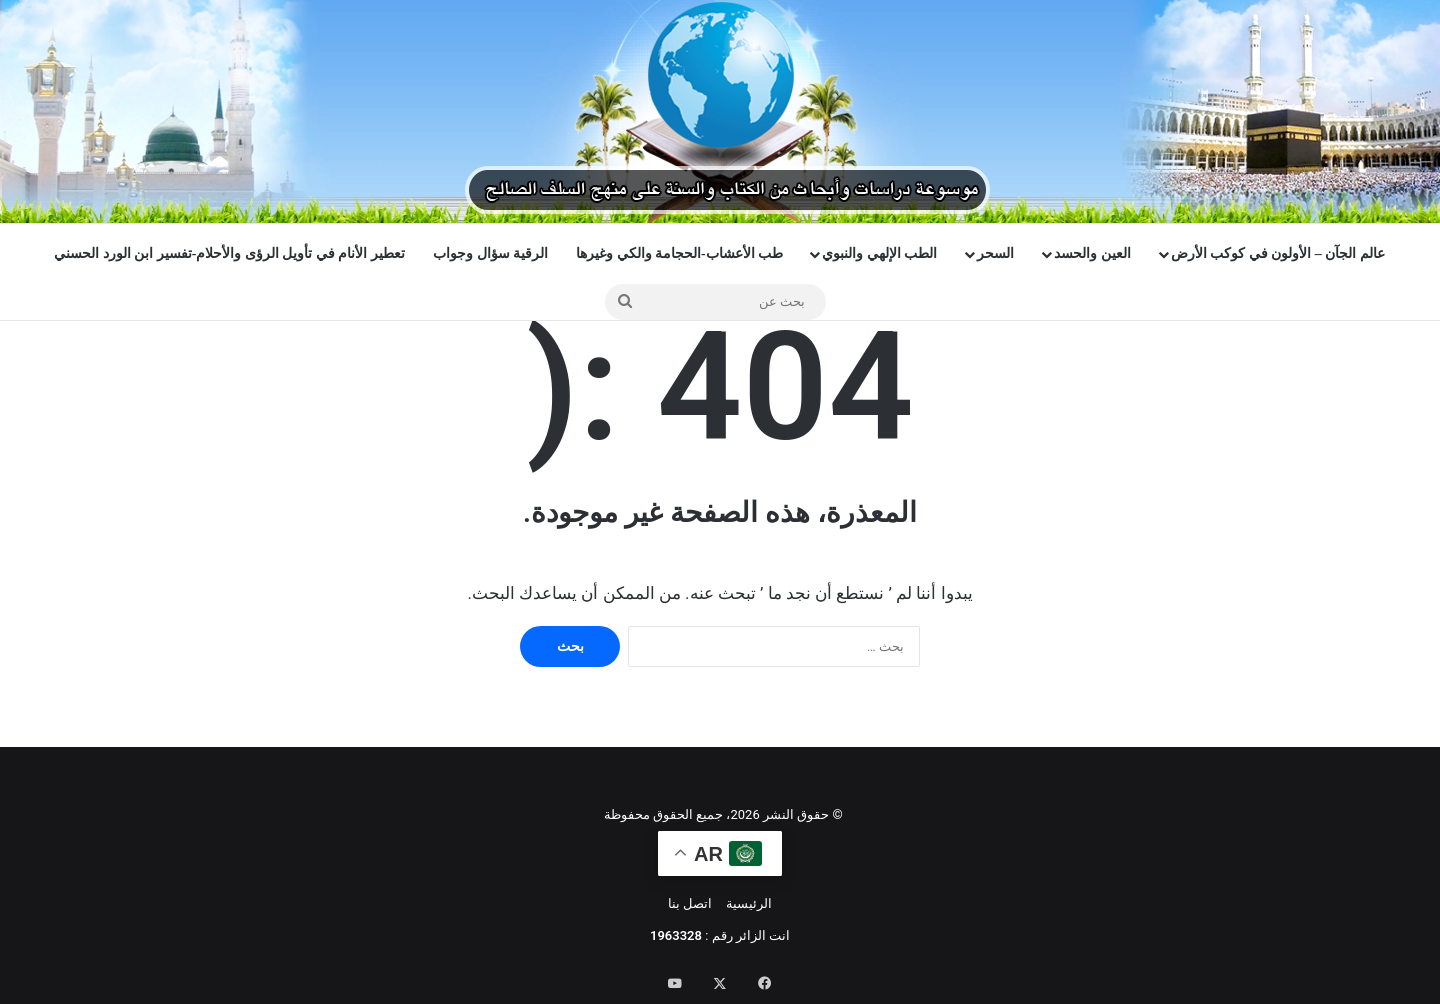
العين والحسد (1092, 253)
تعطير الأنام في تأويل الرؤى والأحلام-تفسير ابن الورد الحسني (229, 253)
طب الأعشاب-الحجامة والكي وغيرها (679, 253)
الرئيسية (749, 903)
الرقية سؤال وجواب (490, 253)
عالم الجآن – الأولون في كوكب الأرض (1278, 253)
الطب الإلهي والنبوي (879, 253)
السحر (995, 253)
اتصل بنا (690, 903)
